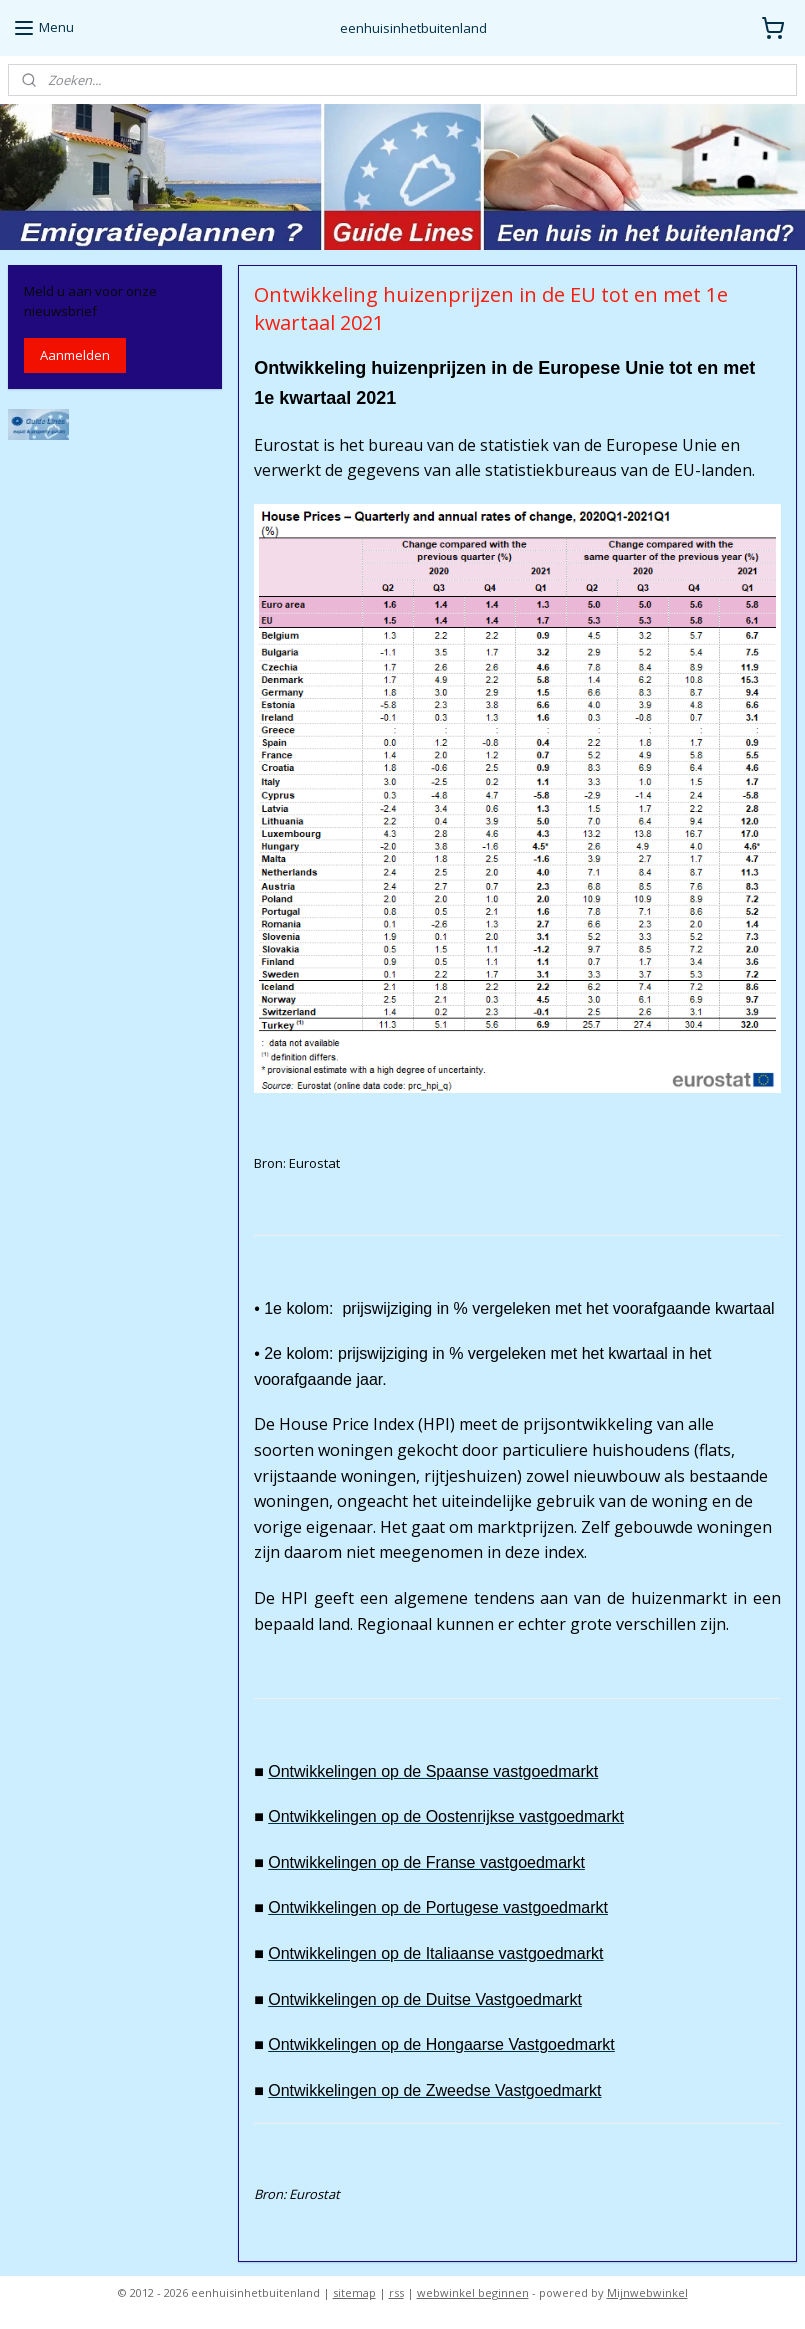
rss (396, 2292)
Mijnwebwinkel (647, 2292)
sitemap (354, 2292)
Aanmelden (75, 355)
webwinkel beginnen (473, 2292)
